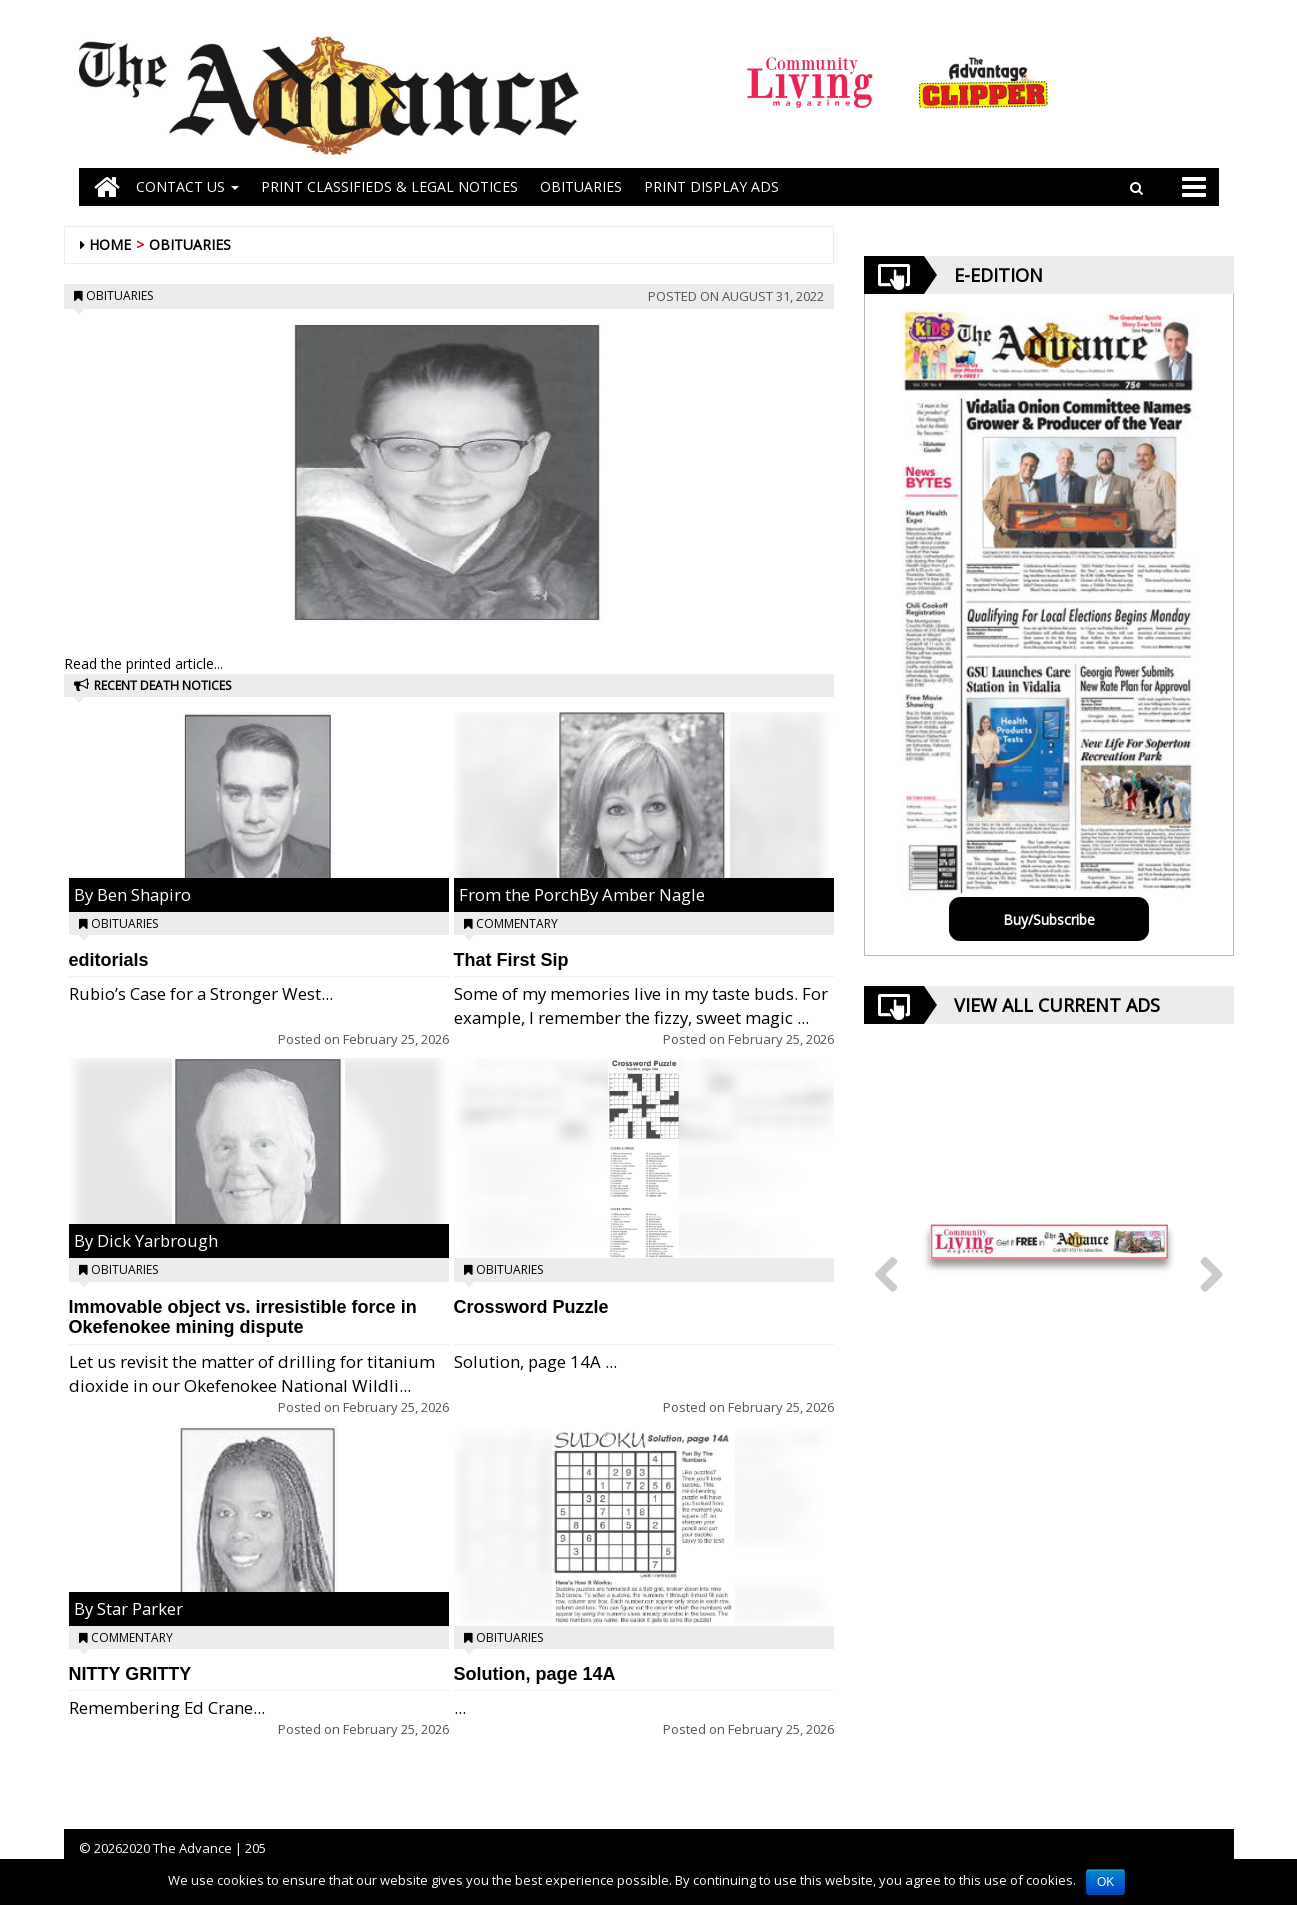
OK (1105, 1882)
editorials (109, 960)
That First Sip (511, 960)
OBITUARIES (581, 186)
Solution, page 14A (535, 1674)
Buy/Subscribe (1049, 919)
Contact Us (187, 186)
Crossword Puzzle (531, 1307)
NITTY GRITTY (130, 1674)
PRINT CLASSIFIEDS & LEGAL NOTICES (389, 186)
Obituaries (190, 244)
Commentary (132, 1637)
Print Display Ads (711, 186)
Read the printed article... (143, 663)
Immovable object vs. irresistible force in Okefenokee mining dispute (243, 1317)
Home (110, 244)
